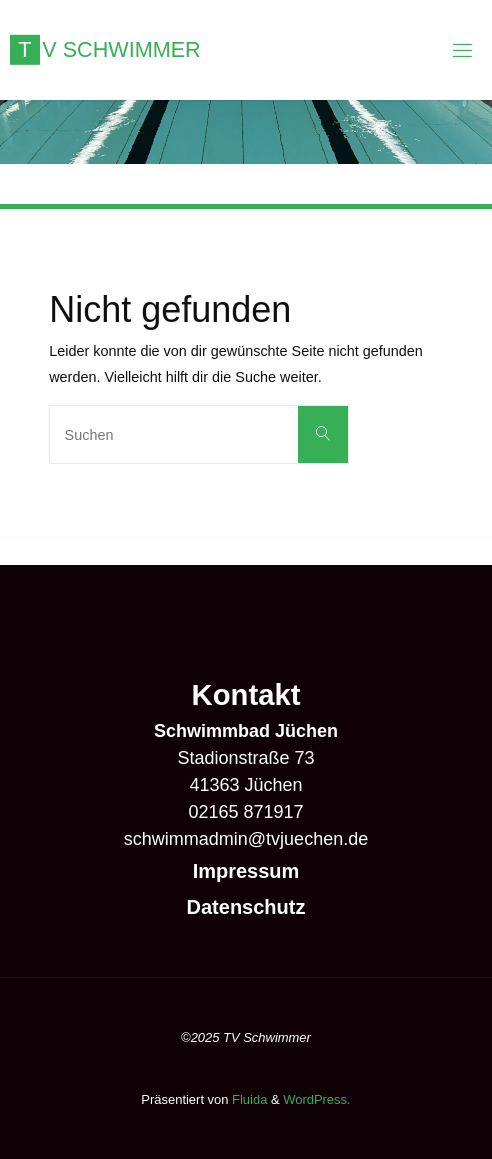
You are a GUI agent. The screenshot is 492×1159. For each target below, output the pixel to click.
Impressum (246, 871)
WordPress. (316, 1099)
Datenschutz (246, 907)
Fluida (247, 1099)
